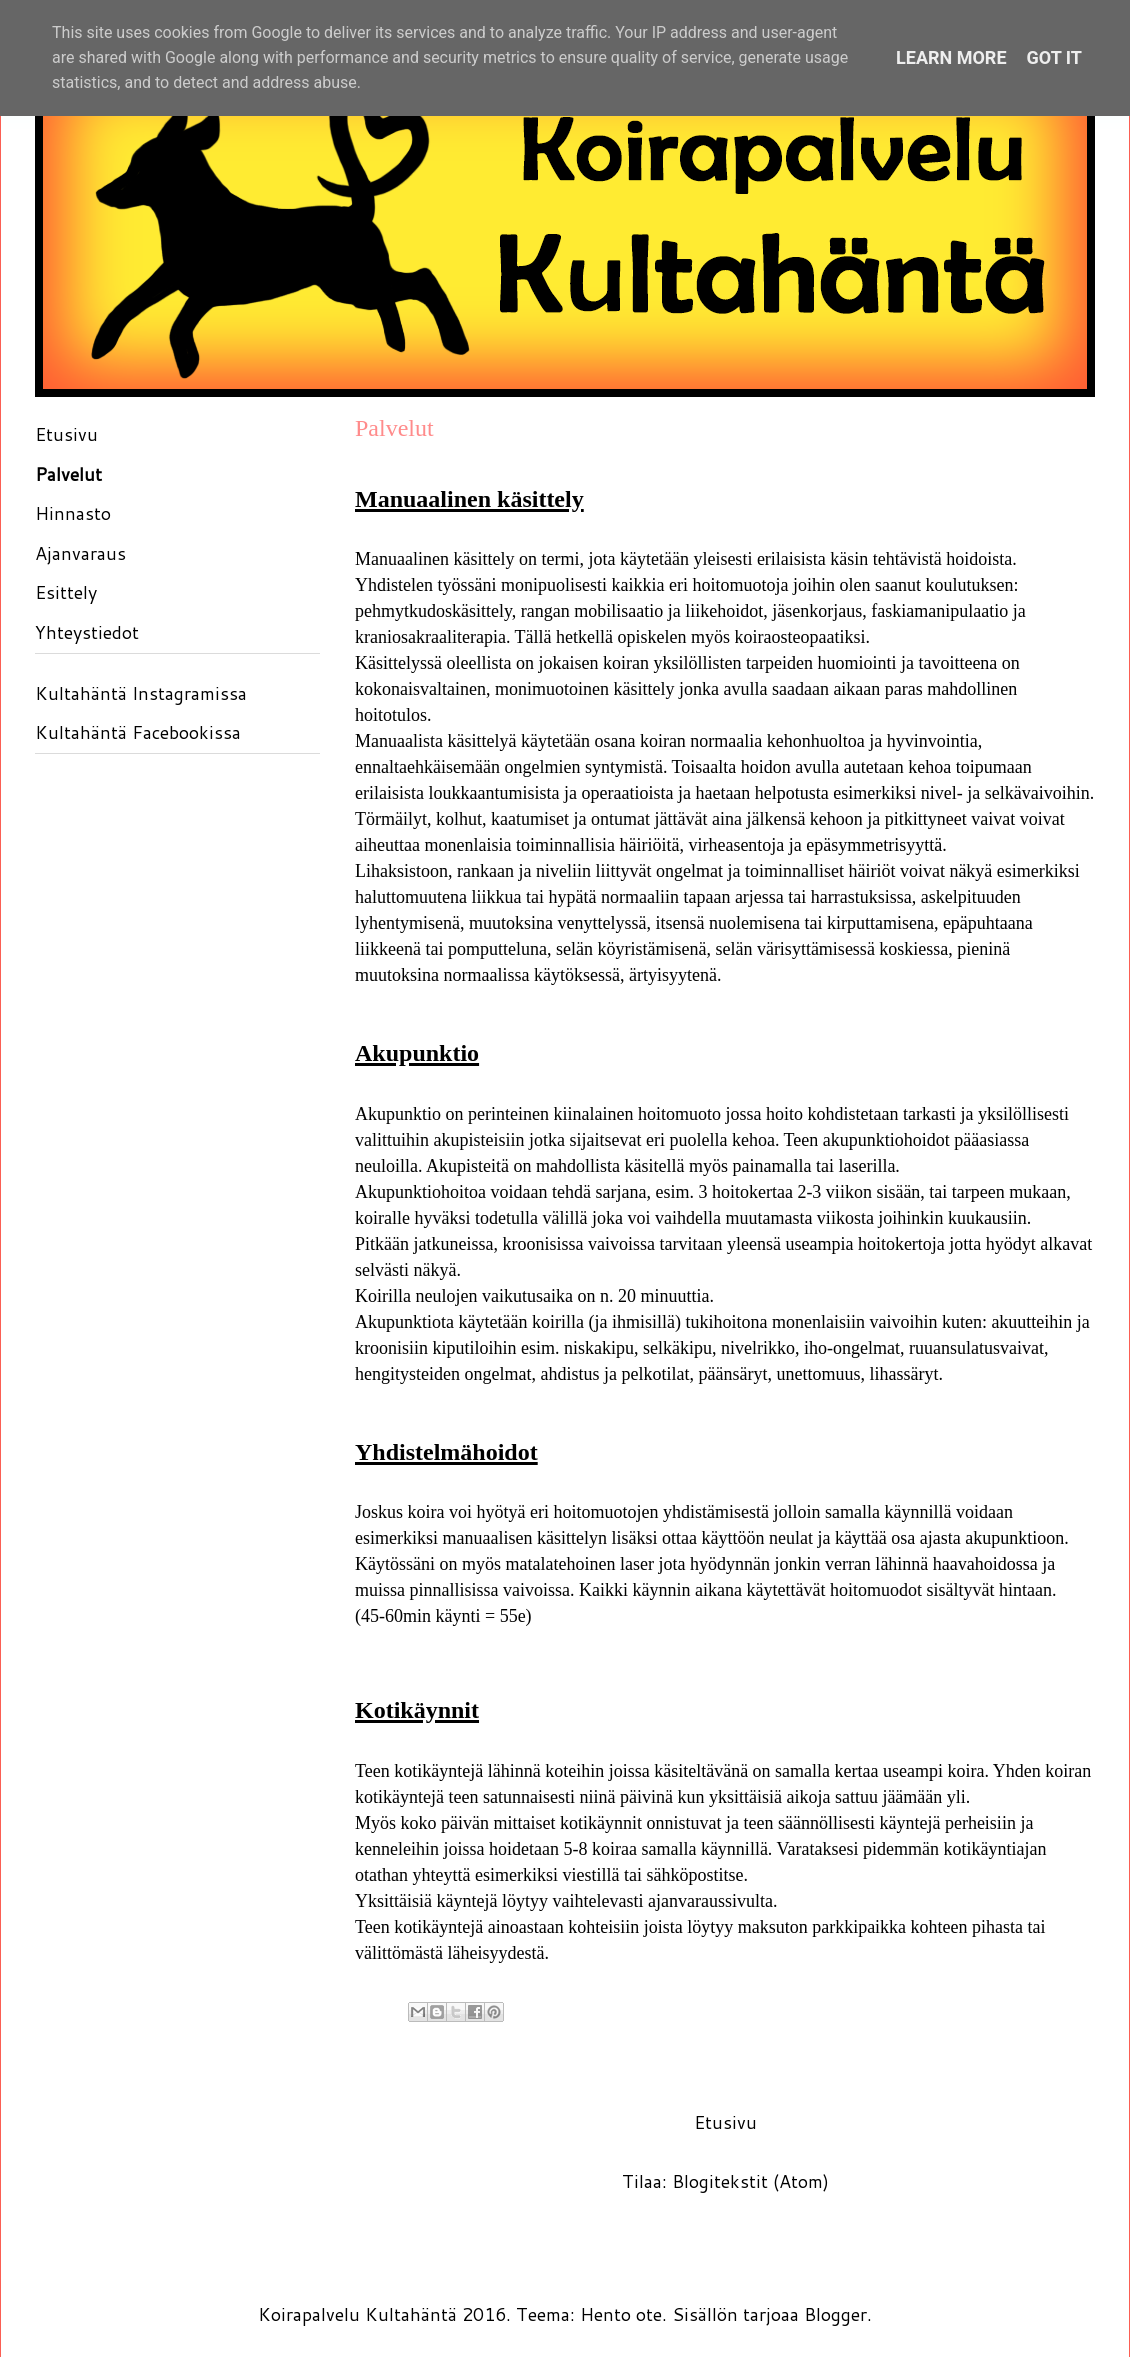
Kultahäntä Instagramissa (141, 693)
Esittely (66, 592)
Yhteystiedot (87, 632)
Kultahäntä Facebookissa (138, 732)
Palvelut (68, 474)
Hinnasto (73, 513)
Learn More (951, 57)
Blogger (835, 2314)
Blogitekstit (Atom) (750, 2181)
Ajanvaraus (80, 553)
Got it (1054, 57)
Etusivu (725, 2122)
